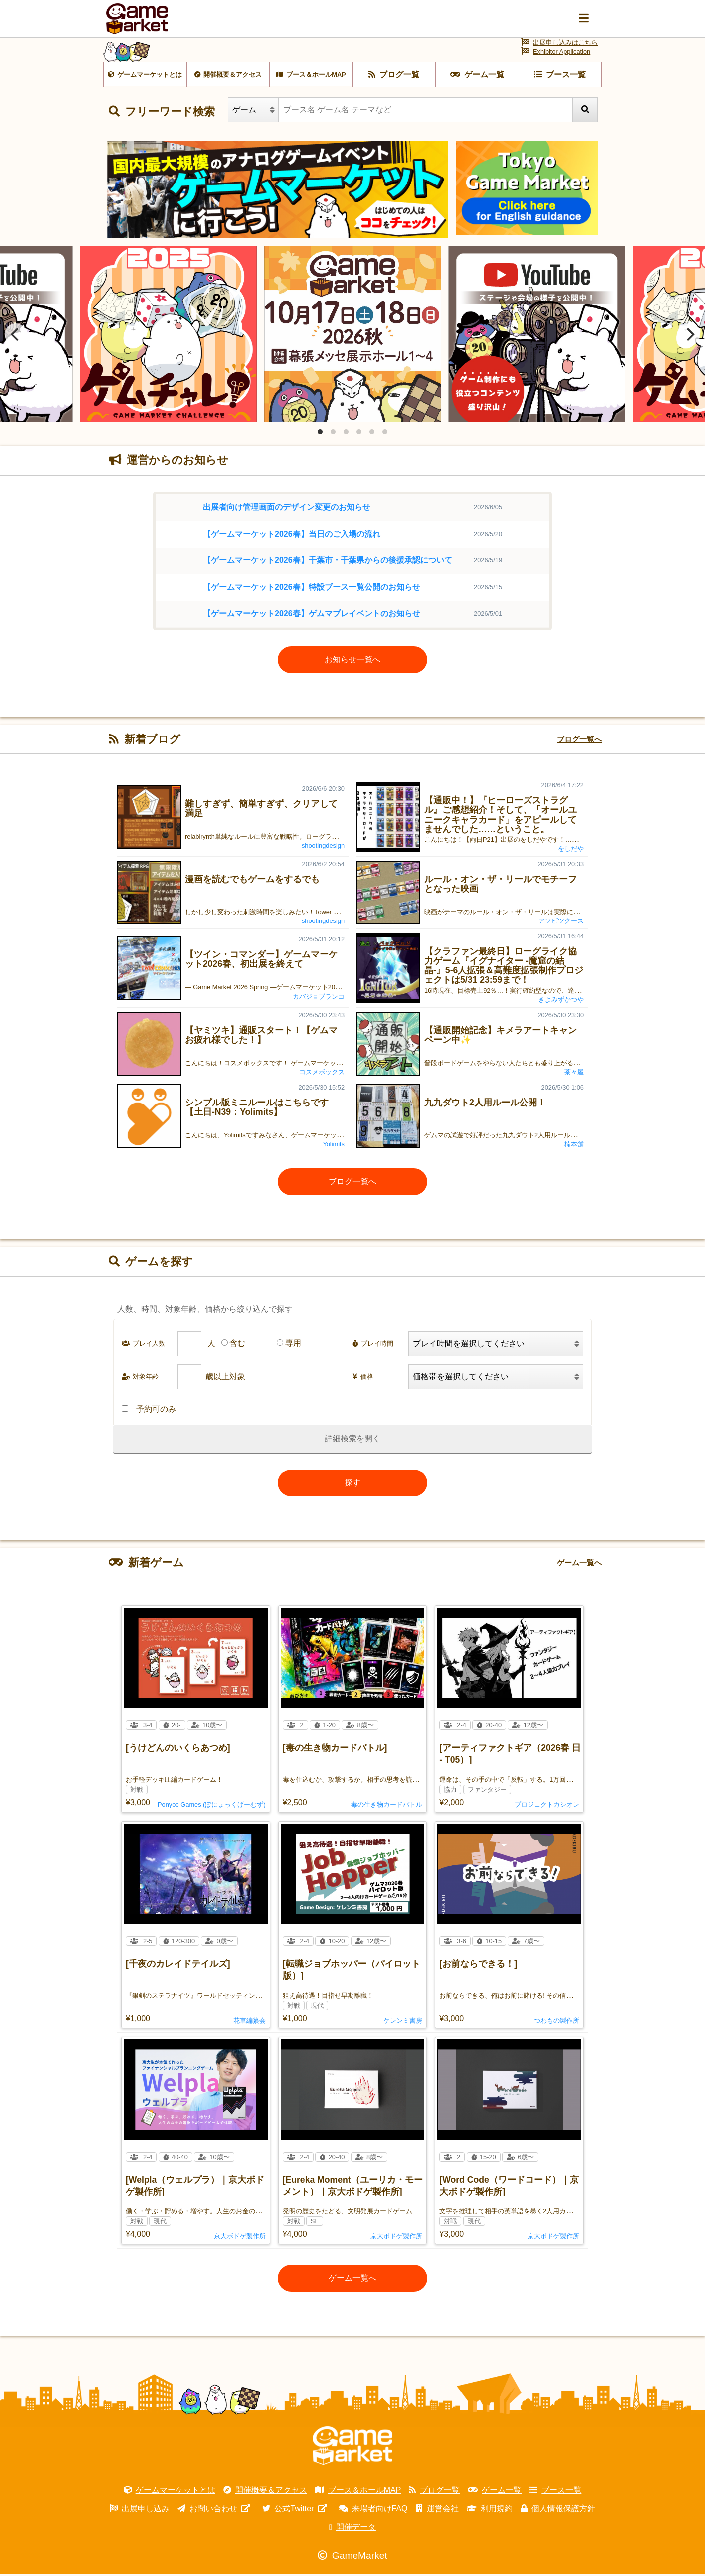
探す (352, 1484)
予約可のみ (149, 1411)
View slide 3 (346, 434)
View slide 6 (384, 434)
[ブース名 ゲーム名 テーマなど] (425, 112)
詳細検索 (340, 1441)
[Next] (689, 336)
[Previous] (16, 336)
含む (237, 1345)
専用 (293, 1345)
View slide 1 (320, 434)
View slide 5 (371, 434)
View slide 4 (358, 434)
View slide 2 (333, 434)
